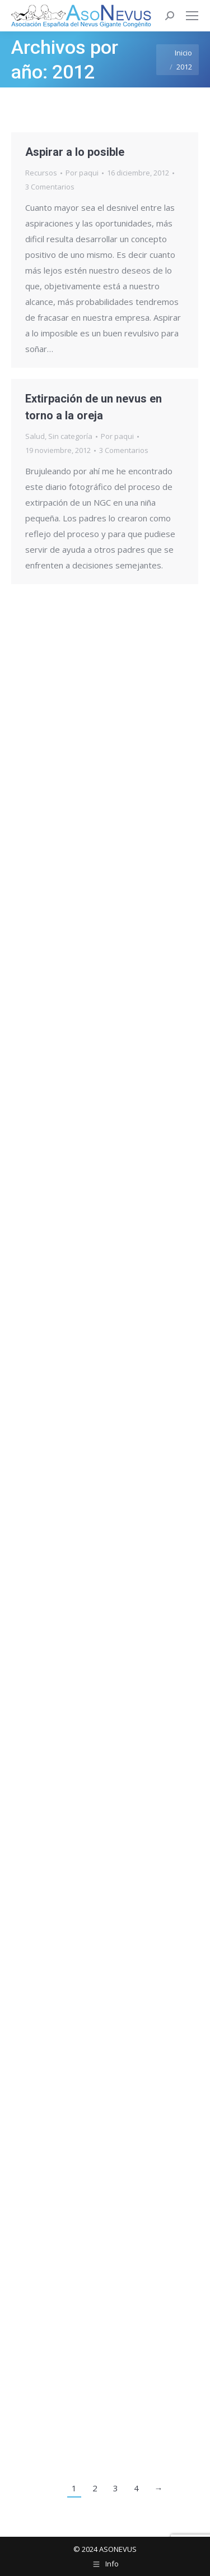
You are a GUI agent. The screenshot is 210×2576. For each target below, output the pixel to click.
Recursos (41, 173)
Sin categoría (70, 436)
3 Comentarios (49, 187)
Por (82, 173)
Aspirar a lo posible (74, 152)
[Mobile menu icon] (192, 15)
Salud (35, 436)
